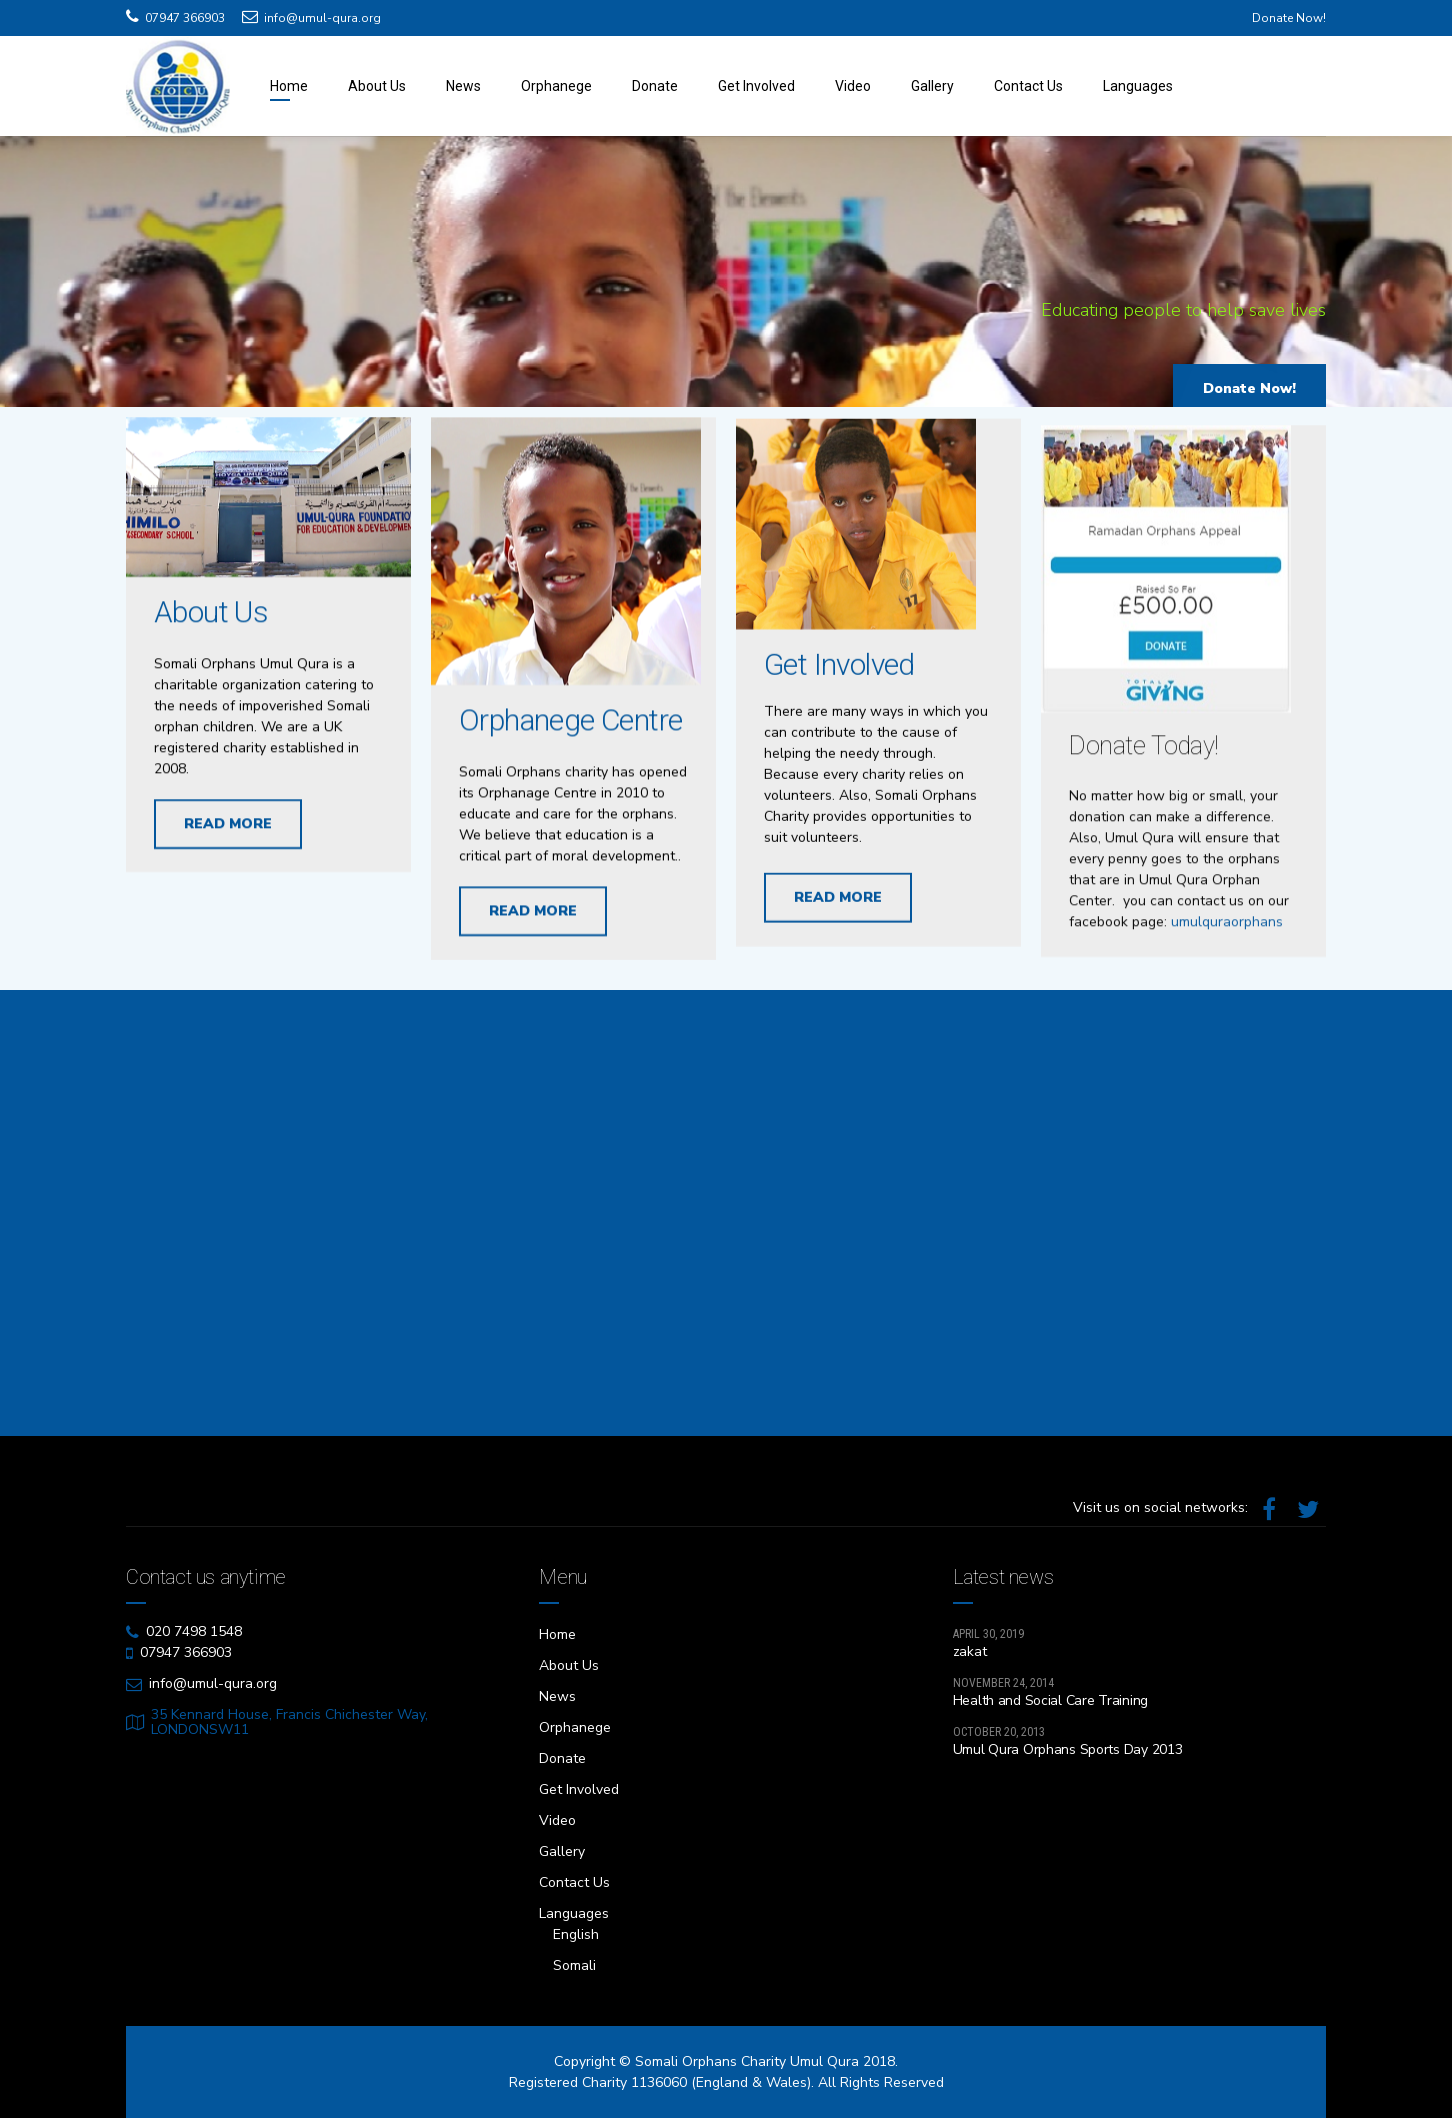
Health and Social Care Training (1050, 1700)
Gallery (932, 86)
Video (853, 86)
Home (289, 86)
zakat (970, 1651)
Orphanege (556, 86)
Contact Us (1028, 86)
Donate (655, 86)
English (576, 1934)
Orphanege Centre (570, 729)
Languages (1138, 86)
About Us (377, 86)
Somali (574, 1965)
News (463, 86)
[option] (726, 276)
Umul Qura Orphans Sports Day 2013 (1068, 1749)
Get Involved (756, 86)
